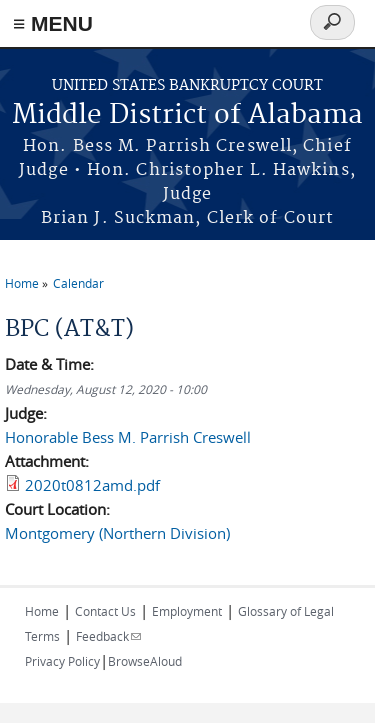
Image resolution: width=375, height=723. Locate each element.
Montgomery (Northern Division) (117, 533)
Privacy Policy (62, 661)
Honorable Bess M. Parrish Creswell (128, 437)
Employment (187, 611)
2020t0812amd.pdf (92, 485)
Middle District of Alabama (187, 115)
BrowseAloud (145, 661)
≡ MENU (53, 23)
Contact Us (105, 611)
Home (22, 283)
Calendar (78, 283)
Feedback (108, 636)
